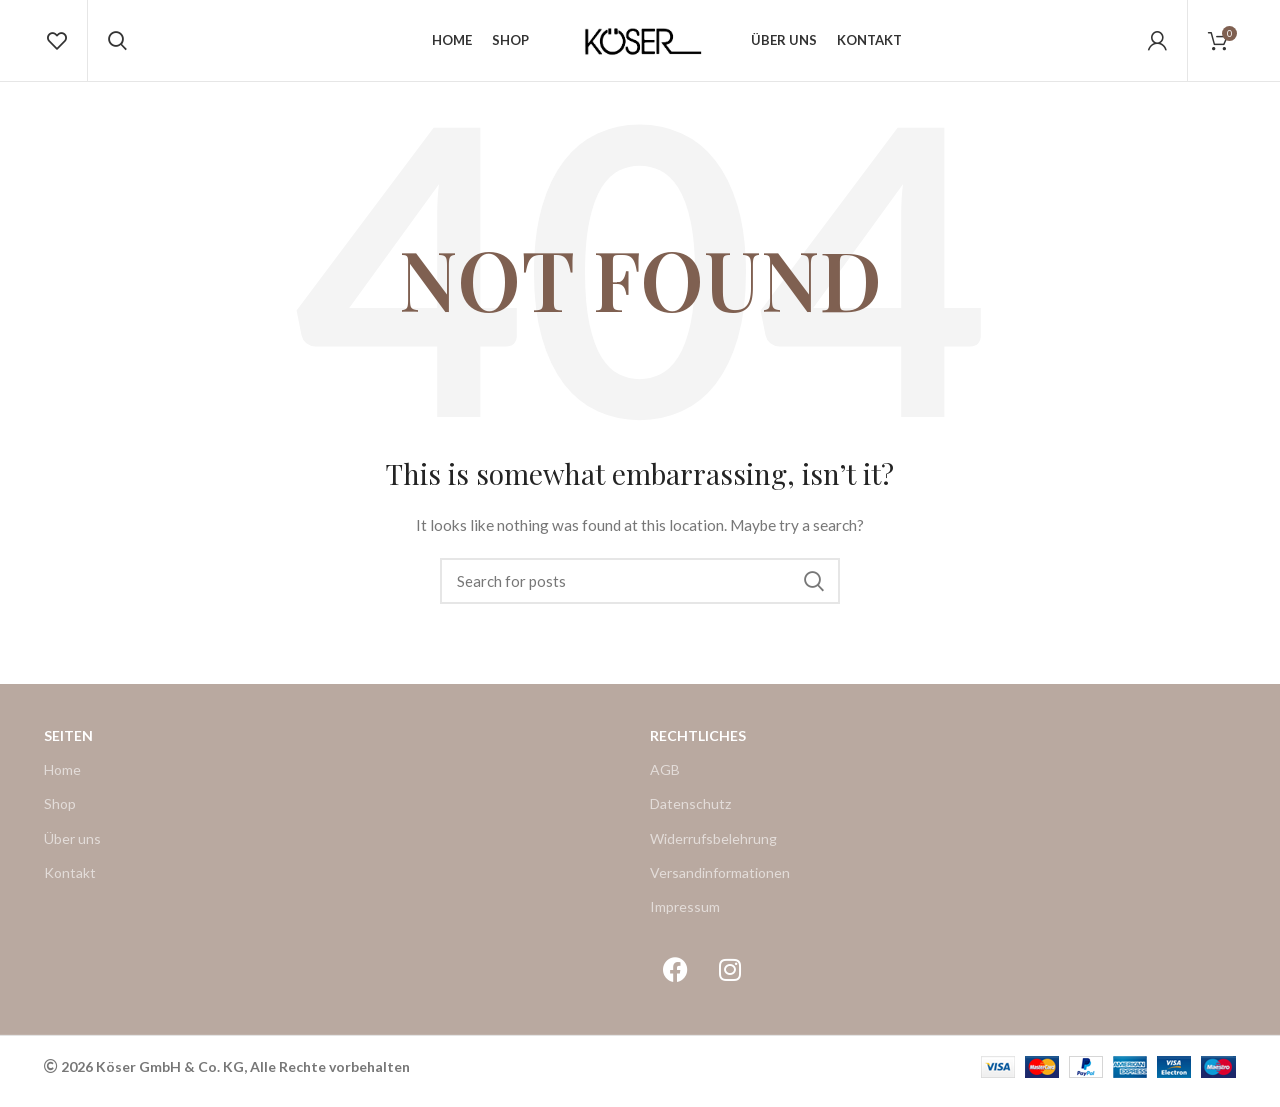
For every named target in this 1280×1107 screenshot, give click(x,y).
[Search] (640, 590)
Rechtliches (698, 744)
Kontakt (70, 881)
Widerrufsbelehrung (713, 846)
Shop (60, 812)
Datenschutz (690, 812)
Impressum (685, 915)
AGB (665, 778)
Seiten (68, 744)
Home (62, 778)
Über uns (72, 846)
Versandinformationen (720, 881)
